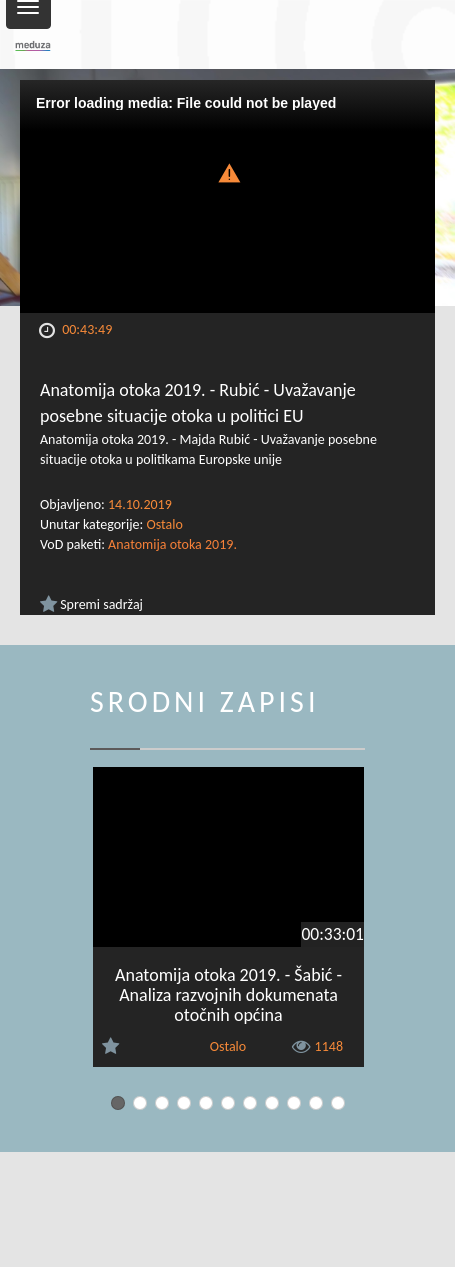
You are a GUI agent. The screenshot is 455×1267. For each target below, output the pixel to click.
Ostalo (164, 524)
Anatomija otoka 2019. (172, 544)
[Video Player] (227, 196)
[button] (228, 171)
